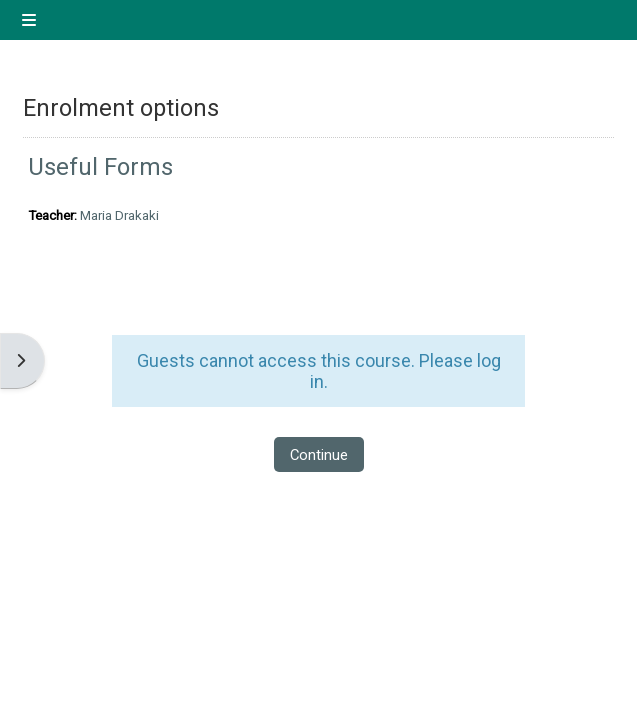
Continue (319, 455)
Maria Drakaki (119, 215)
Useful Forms (100, 167)
